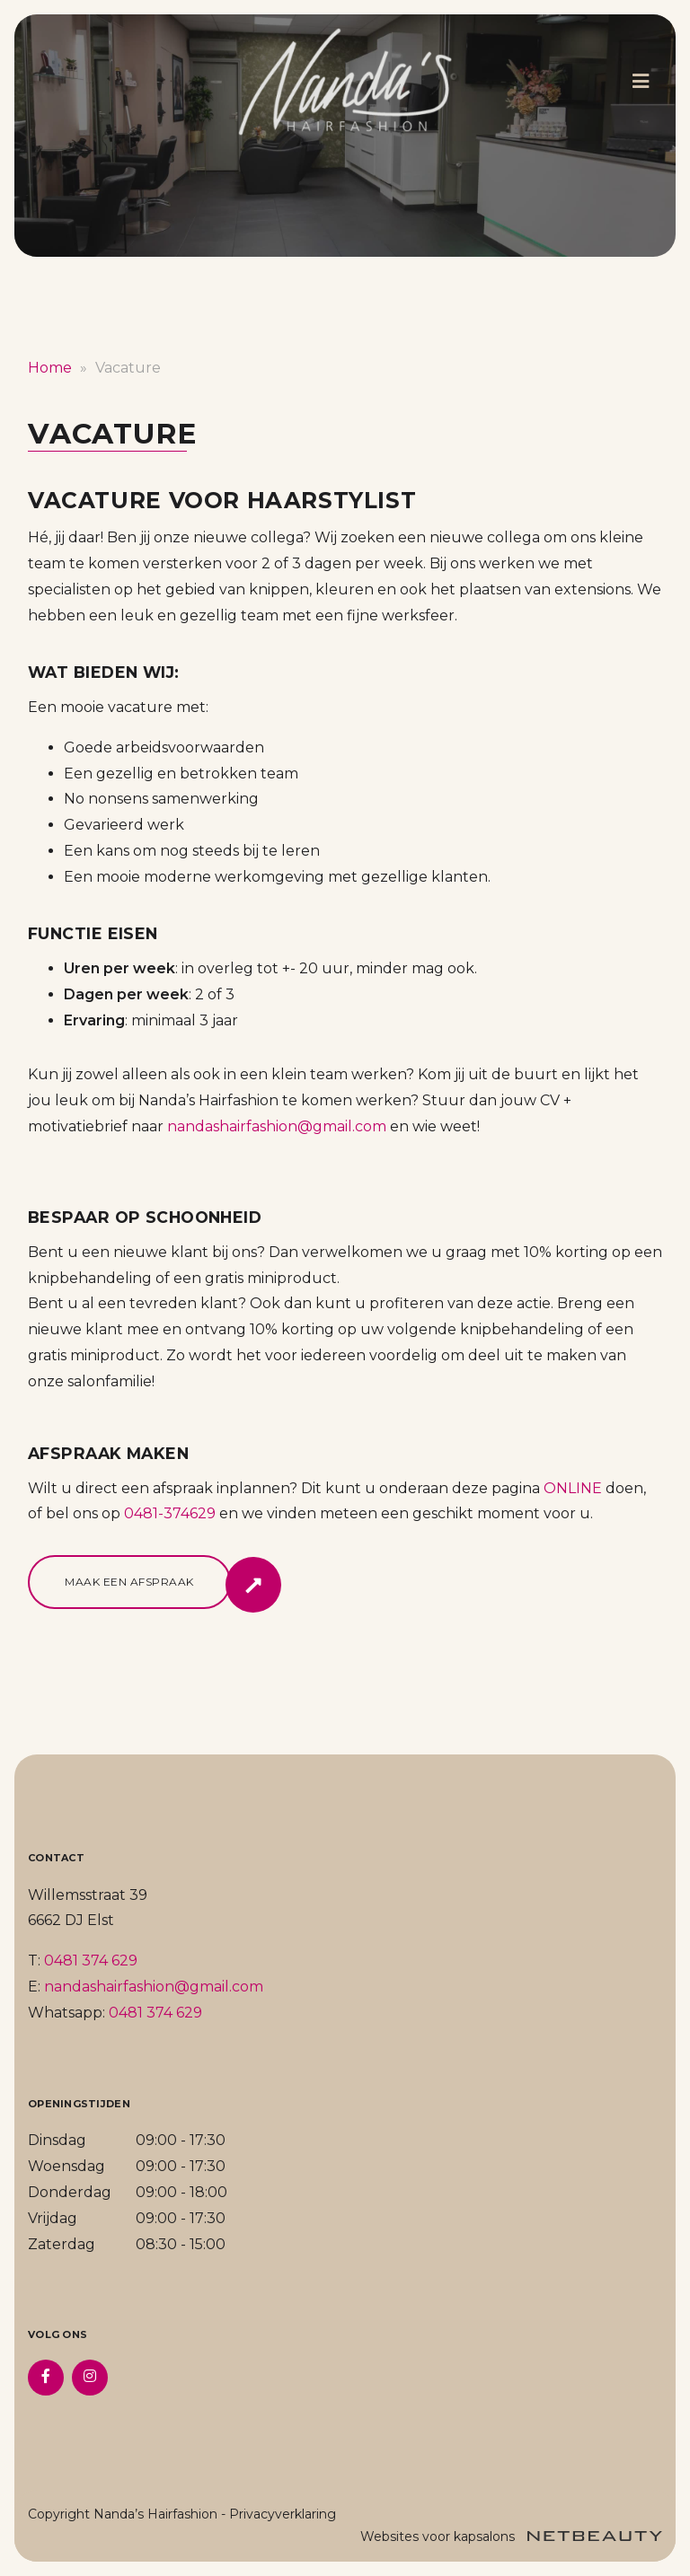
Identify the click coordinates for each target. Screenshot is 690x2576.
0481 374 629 (90, 1960)
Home (50, 367)
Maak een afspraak (129, 1581)
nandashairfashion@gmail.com (276, 1126)
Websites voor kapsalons (511, 2536)
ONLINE (573, 1488)
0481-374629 (170, 1513)
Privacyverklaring (282, 2514)
